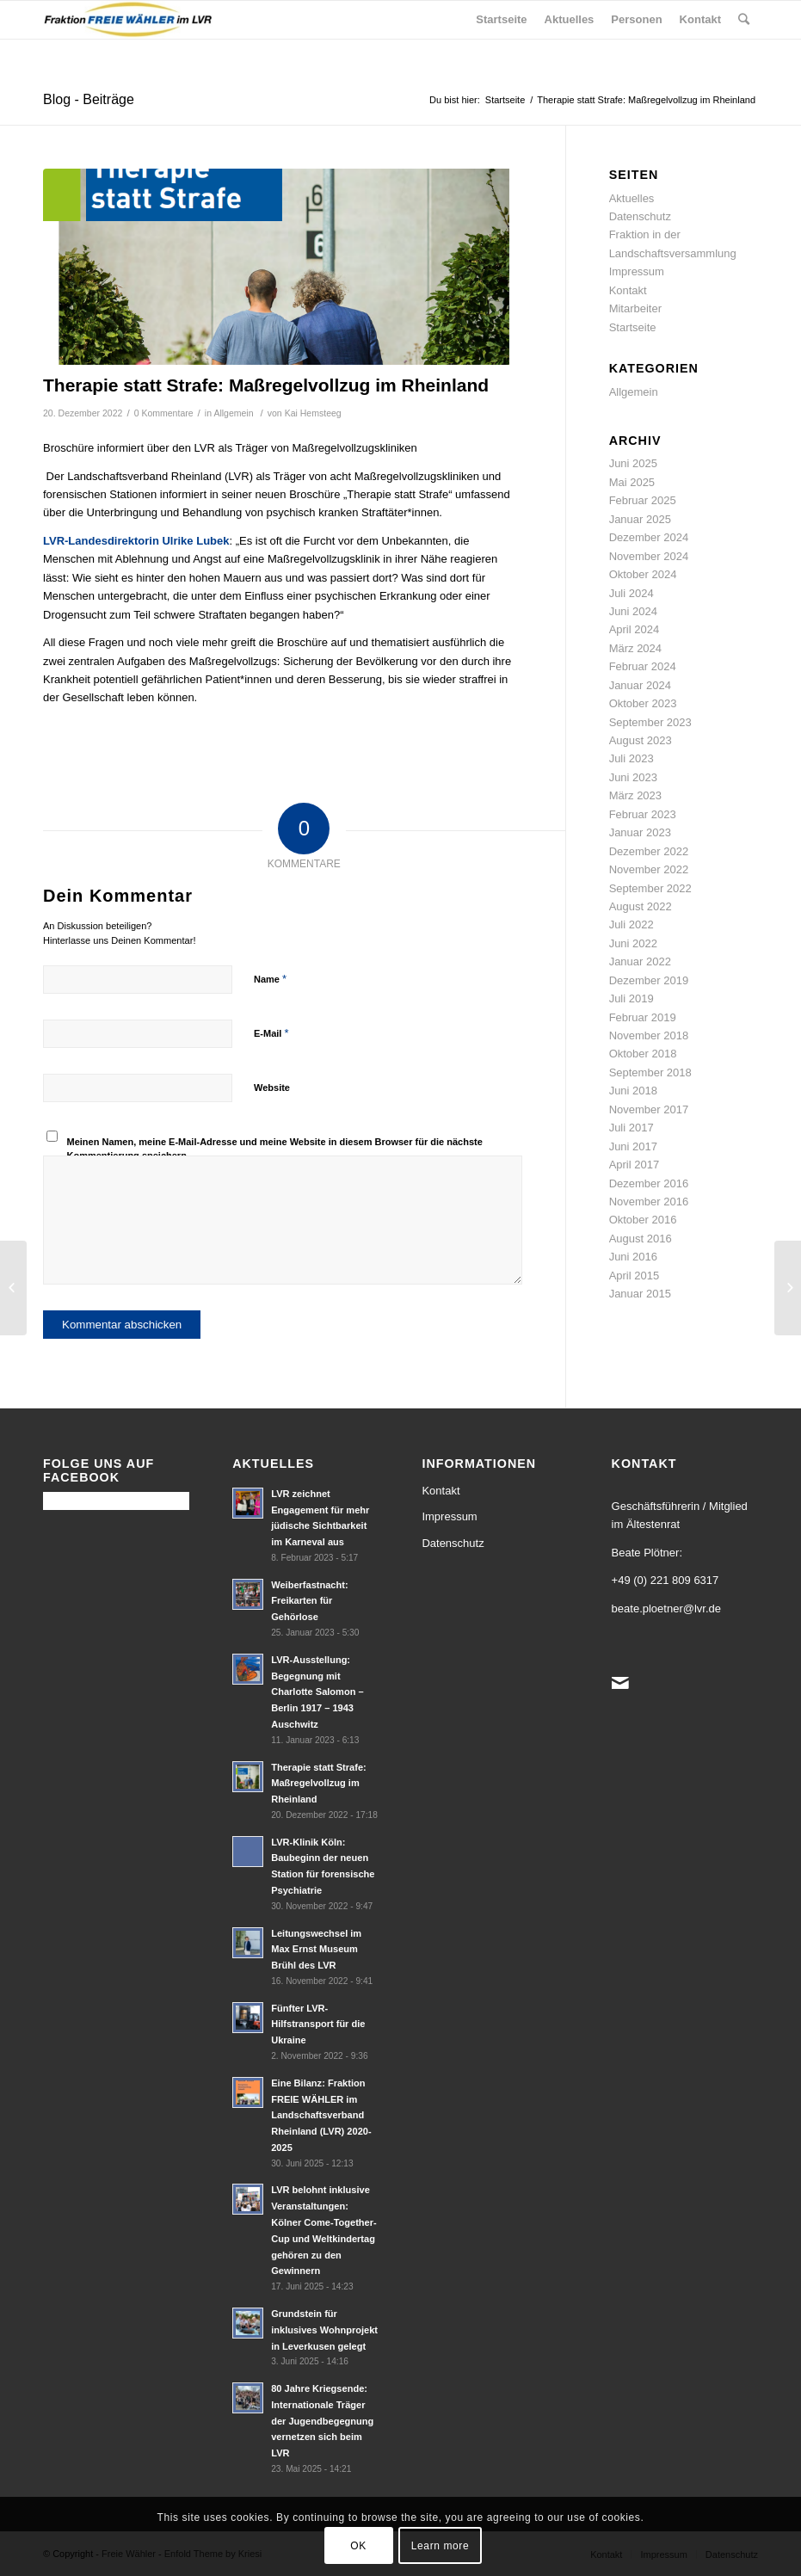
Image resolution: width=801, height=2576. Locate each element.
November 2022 (649, 869)
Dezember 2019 (649, 980)
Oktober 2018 (643, 1053)
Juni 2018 (633, 1090)
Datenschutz (640, 216)
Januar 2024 (640, 685)
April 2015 (634, 1275)
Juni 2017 (633, 1146)
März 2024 (635, 648)
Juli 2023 (631, 758)
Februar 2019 (642, 1017)
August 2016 (640, 1238)
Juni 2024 (633, 611)
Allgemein (233, 413)
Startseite (505, 100)
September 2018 (650, 1072)
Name (270, 978)
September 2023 (650, 722)
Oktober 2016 (643, 1219)
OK (358, 2546)
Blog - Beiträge (88, 99)
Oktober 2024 (643, 574)
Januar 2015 (640, 1293)
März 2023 (635, 795)
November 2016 (649, 1201)
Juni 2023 (633, 777)
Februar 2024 (642, 666)
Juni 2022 (633, 943)
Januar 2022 (640, 961)
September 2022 (650, 888)
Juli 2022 (631, 924)
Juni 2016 (633, 1256)
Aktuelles (632, 198)
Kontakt (628, 290)
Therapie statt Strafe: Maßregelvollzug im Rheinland (266, 385)
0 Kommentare (164, 413)
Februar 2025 (642, 500)
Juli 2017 (631, 1127)
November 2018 (649, 1035)
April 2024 (634, 629)
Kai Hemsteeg (313, 413)
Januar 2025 (640, 519)
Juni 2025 (633, 463)
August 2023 (640, 740)
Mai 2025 (632, 482)
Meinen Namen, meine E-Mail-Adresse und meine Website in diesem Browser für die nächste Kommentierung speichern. (275, 1149)
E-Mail (271, 1032)
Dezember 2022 (649, 851)
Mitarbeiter (635, 308)
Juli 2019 (631, 998)
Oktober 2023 (643, 703)
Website (272, 1087)
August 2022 (640, 906)
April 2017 (634, 1164)
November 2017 (649, 1109)
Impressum (636, 271)
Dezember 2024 (649, 537)
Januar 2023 (640, 832)
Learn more (440, 2546)
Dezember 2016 (649, 1183)
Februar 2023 (642, 814)
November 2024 (649, 556)
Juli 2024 (631, 593)
